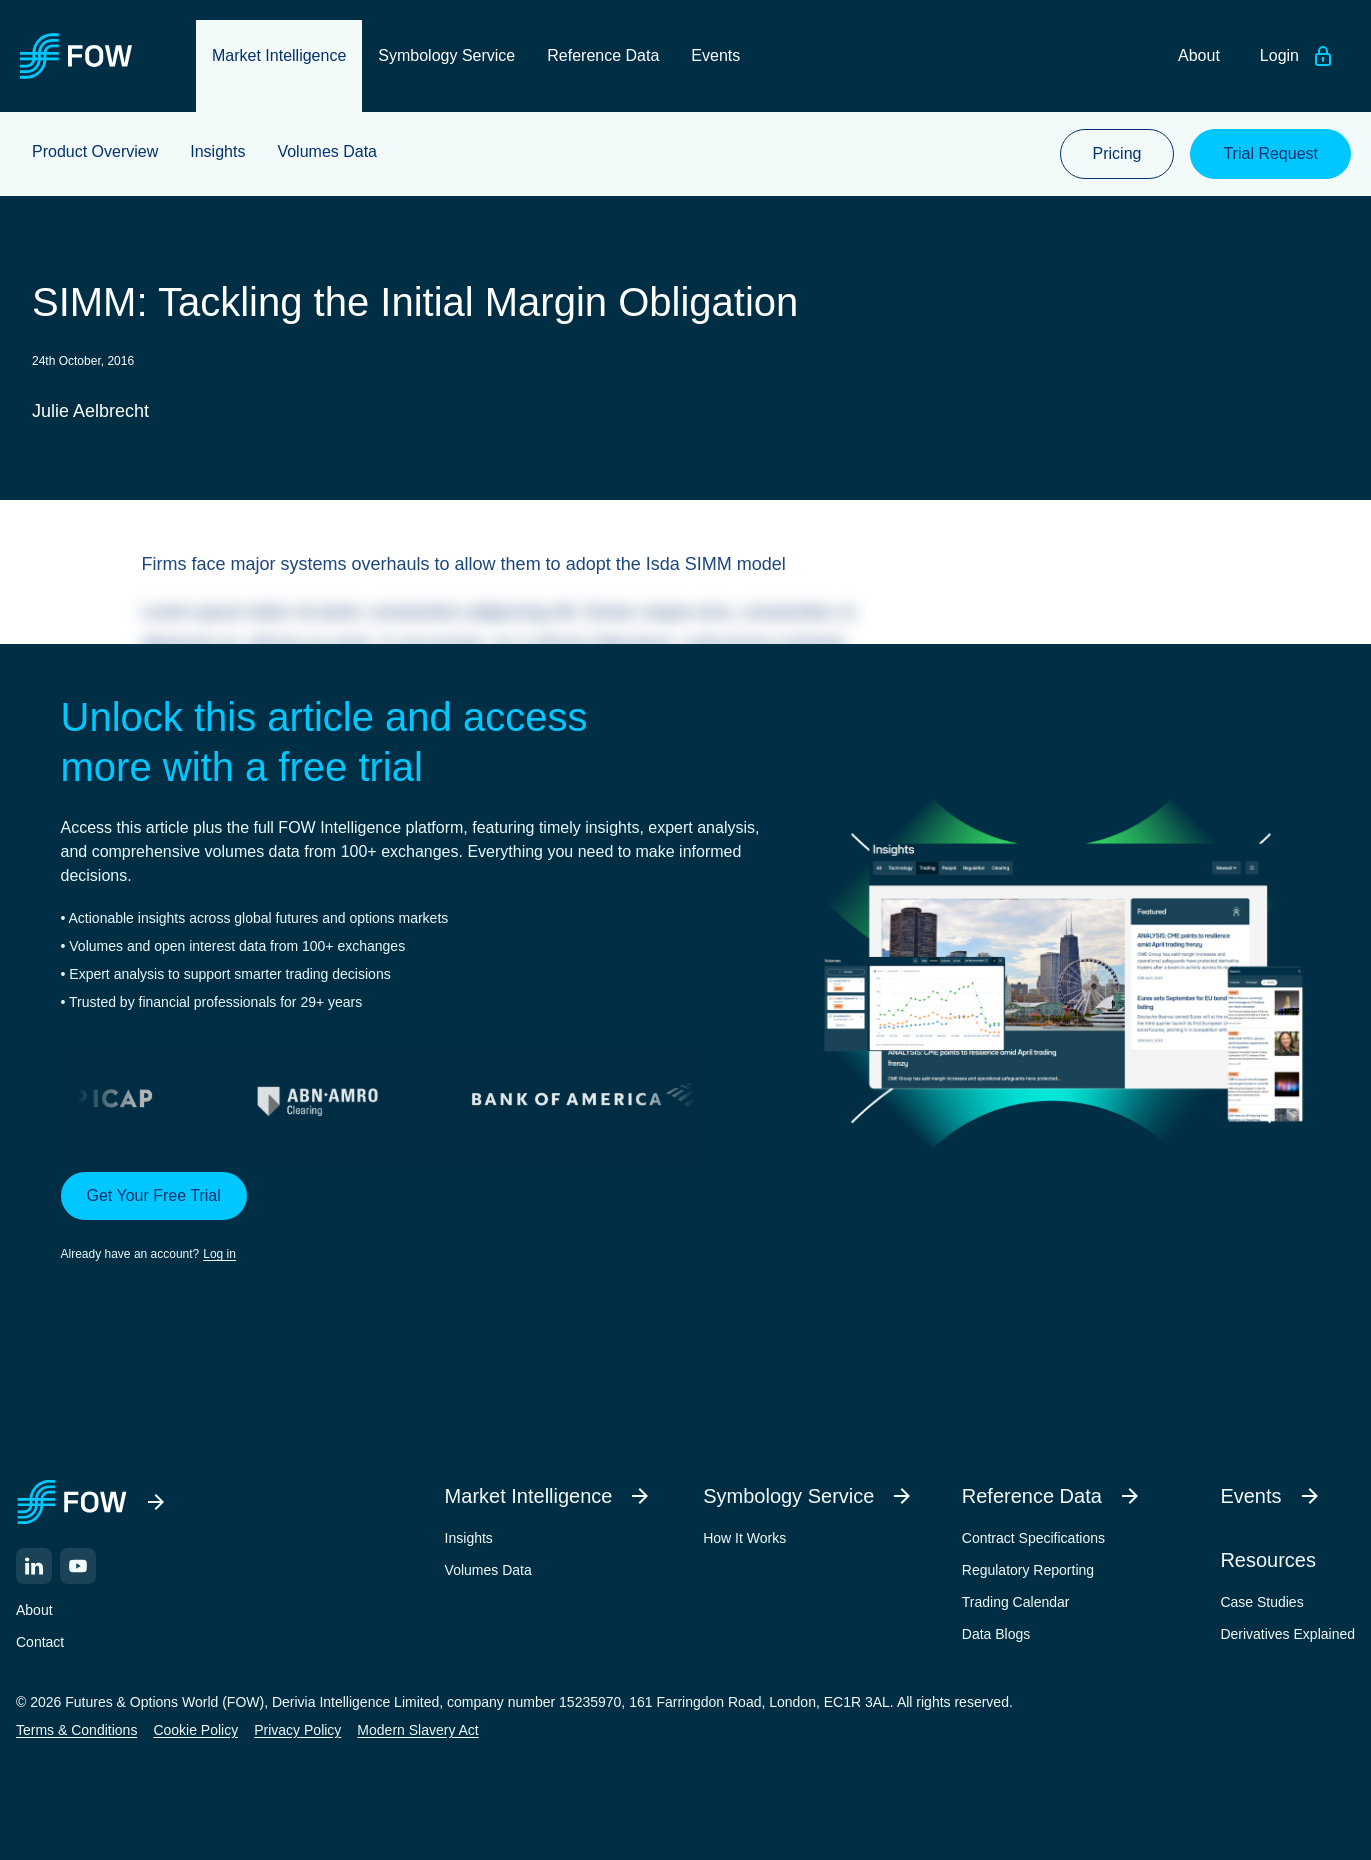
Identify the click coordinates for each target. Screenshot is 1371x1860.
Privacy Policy (297, 1730)
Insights (469, 1538)
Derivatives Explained (1287, 1634)
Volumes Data (488, 1570)
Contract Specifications (1033, 1538)
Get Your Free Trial (154, 1195)
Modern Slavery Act (417, 1730)
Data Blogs (996, 1634)
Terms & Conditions (76, 1730)
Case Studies (1261, 1602)
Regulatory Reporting (1028, 1570)
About (34, 1610)
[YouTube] (78, 1566)
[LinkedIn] (34, 1566)
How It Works (744, 1538)
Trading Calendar (1016, 1602)
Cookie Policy (195, 1730)
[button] (412, 1218)
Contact (40, 1642)
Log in (219, 1254)
